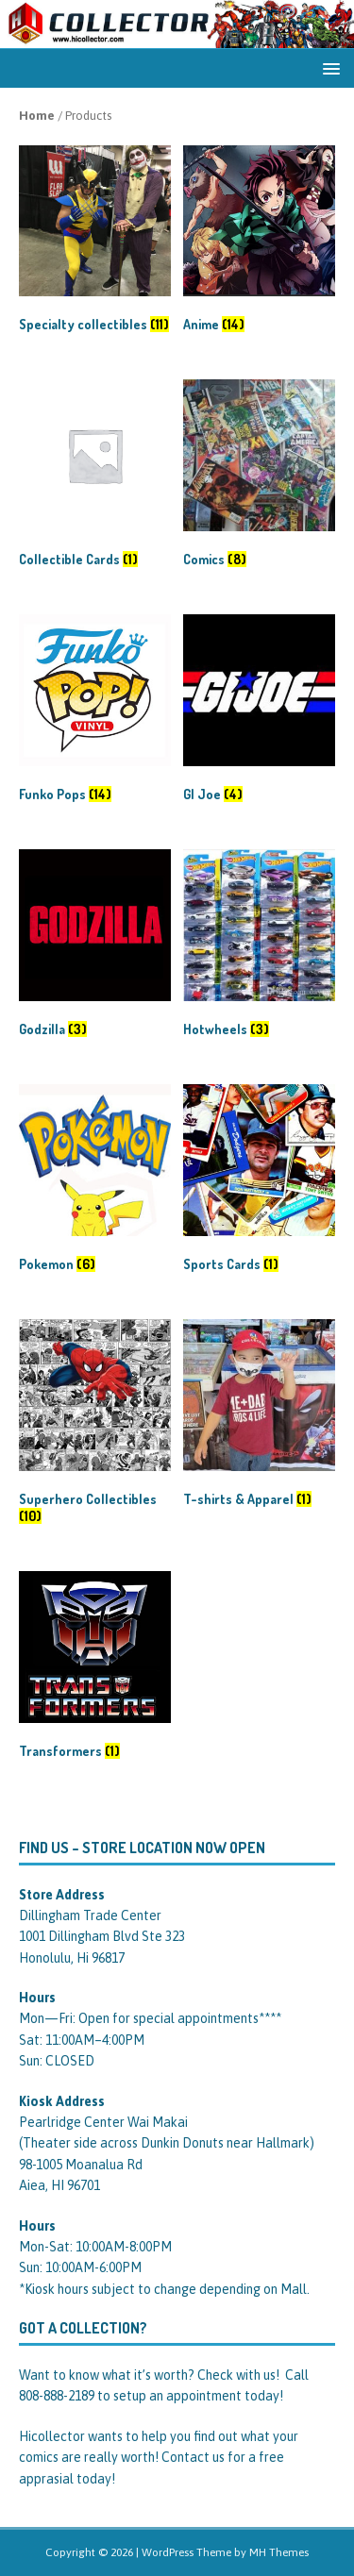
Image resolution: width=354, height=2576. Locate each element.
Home (37, 116)
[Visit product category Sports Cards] (259, 1182)
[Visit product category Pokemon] (95, 1182)
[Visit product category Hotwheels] (259, 947)
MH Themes (279, 2552)
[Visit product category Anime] (259, 243)
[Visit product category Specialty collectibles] (95, 243)
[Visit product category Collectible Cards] (95, 477)
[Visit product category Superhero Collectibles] (95, 1425)
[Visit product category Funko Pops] (95, 712)
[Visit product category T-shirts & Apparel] (259, 1416)
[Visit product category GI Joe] (259, 712)
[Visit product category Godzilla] (95, 947)
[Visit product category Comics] (259, 477)
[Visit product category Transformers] (95, 1668)
